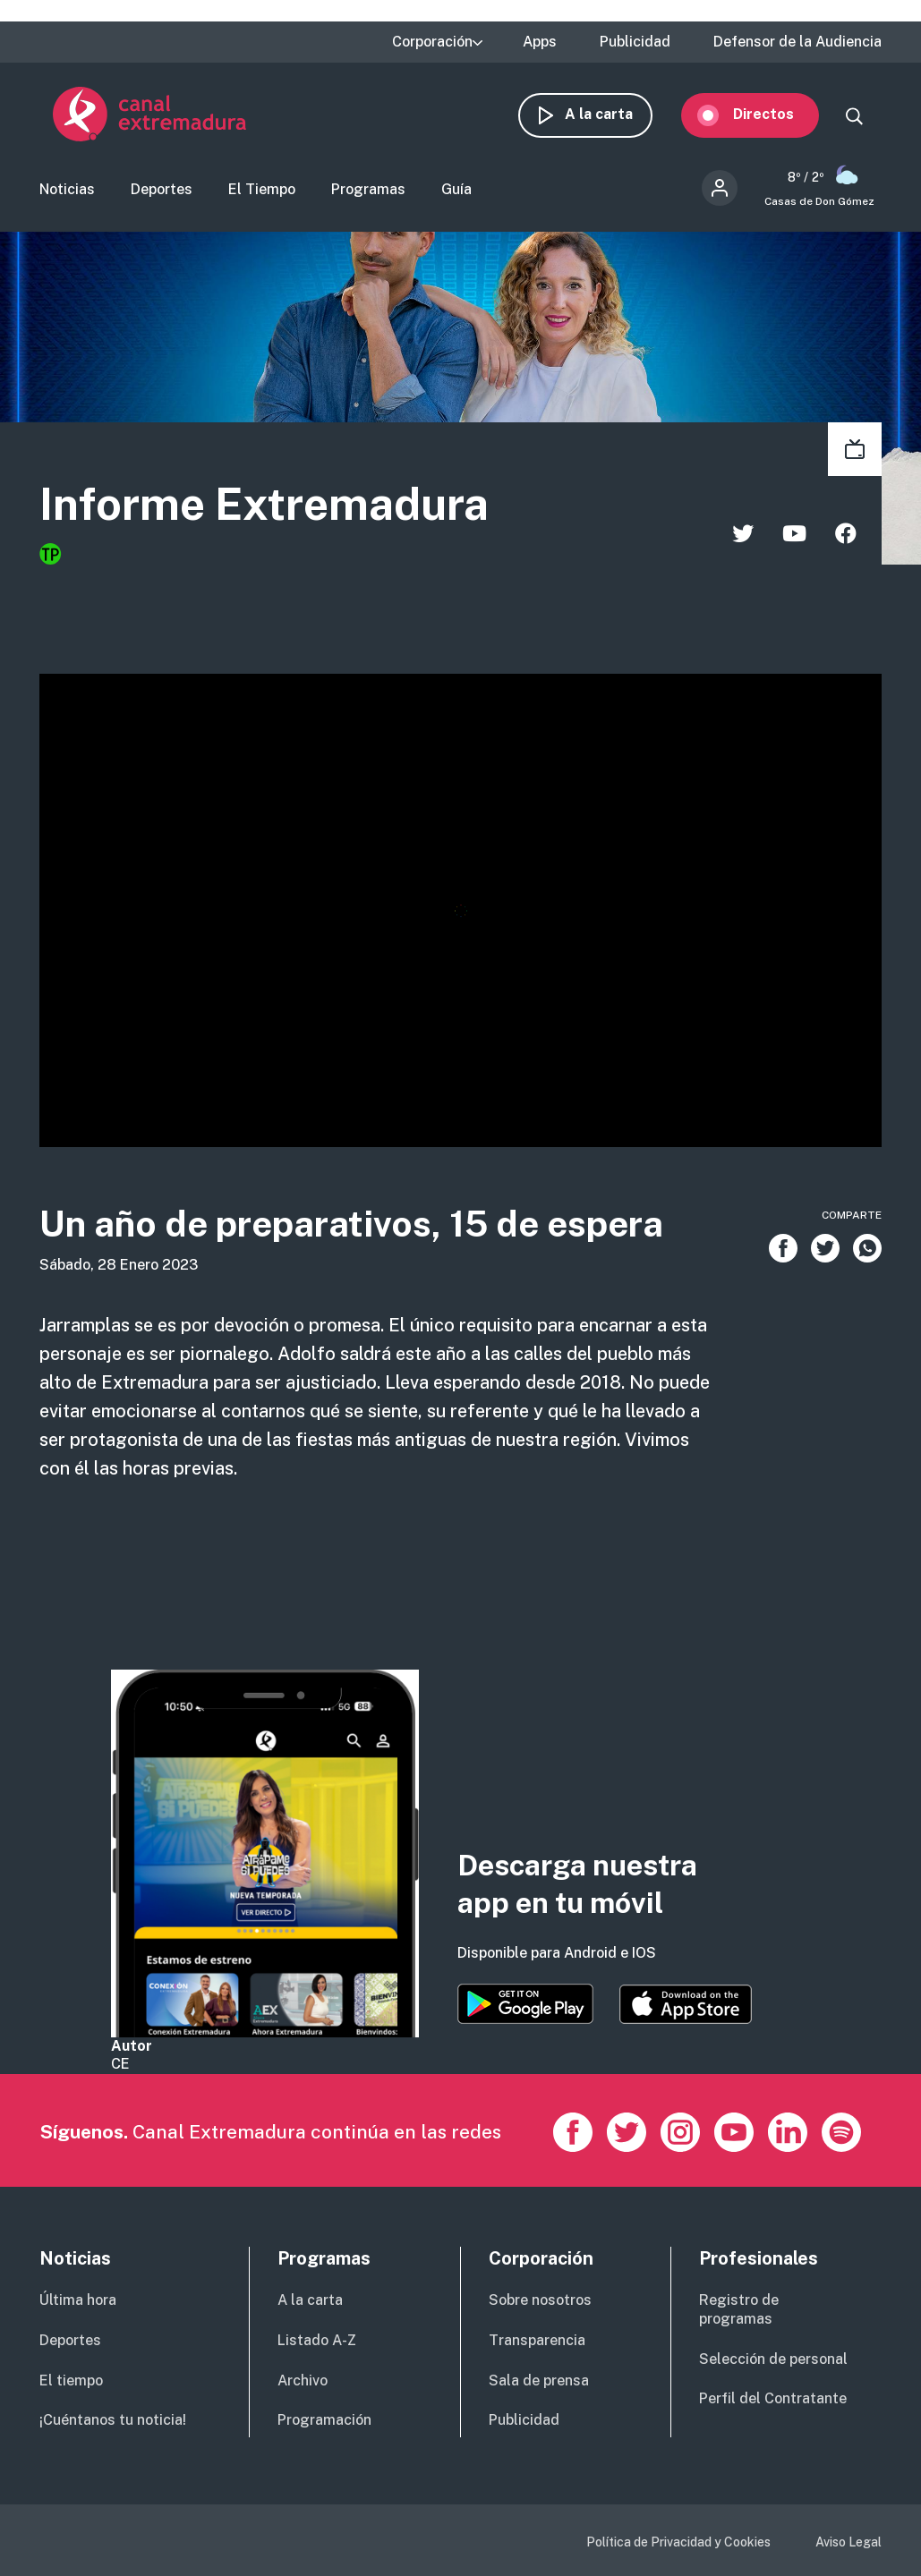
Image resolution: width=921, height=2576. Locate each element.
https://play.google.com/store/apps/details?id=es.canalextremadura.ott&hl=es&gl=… (525, 2004)
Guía (456, 191)
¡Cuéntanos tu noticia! (112, 2419)
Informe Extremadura (264, 505)
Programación (324, 2419)
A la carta (612, 114)
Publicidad (635, 42)
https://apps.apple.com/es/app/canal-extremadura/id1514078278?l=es (685, 2004)
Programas (368, 191)
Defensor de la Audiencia (797, 42)
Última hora (77, 2299)
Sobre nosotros (540, 2299)
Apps (540, 42)
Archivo (302, 2380)
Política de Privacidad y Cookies (678, 2542)
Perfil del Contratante (773, 2398)
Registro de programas (739, 2309)
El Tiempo (261, 191)
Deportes (161, 191)
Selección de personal (773, 2359)
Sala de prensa (539, 2380)
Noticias (67, 191)
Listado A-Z (316, 2340)
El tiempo (71, 2380)
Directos (776, 114)
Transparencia (537, 2340)
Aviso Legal (848, 2542)
